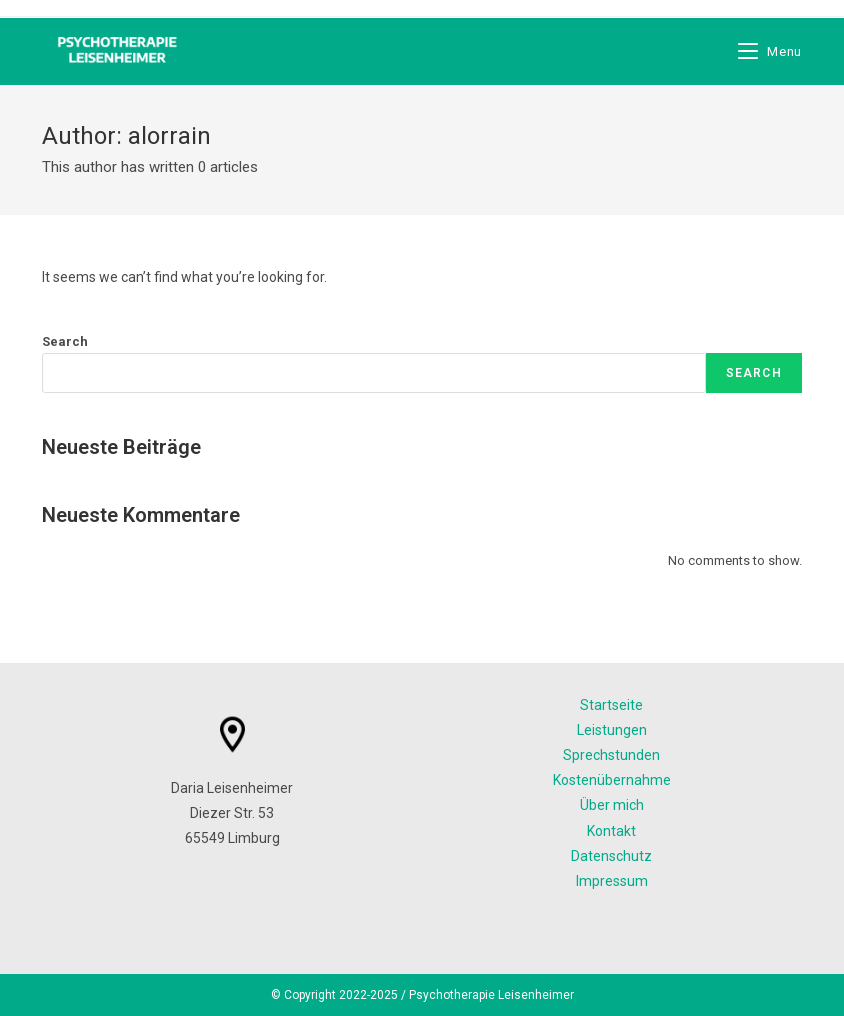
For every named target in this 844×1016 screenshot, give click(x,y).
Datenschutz (611, 856)
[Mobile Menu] (770, 51)
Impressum (612, 881)
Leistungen (612, 730)
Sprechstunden (611, 755)
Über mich (612, 805)
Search (65, 341)
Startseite (611, 705)
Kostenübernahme (612, 780)
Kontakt (611, 831)
